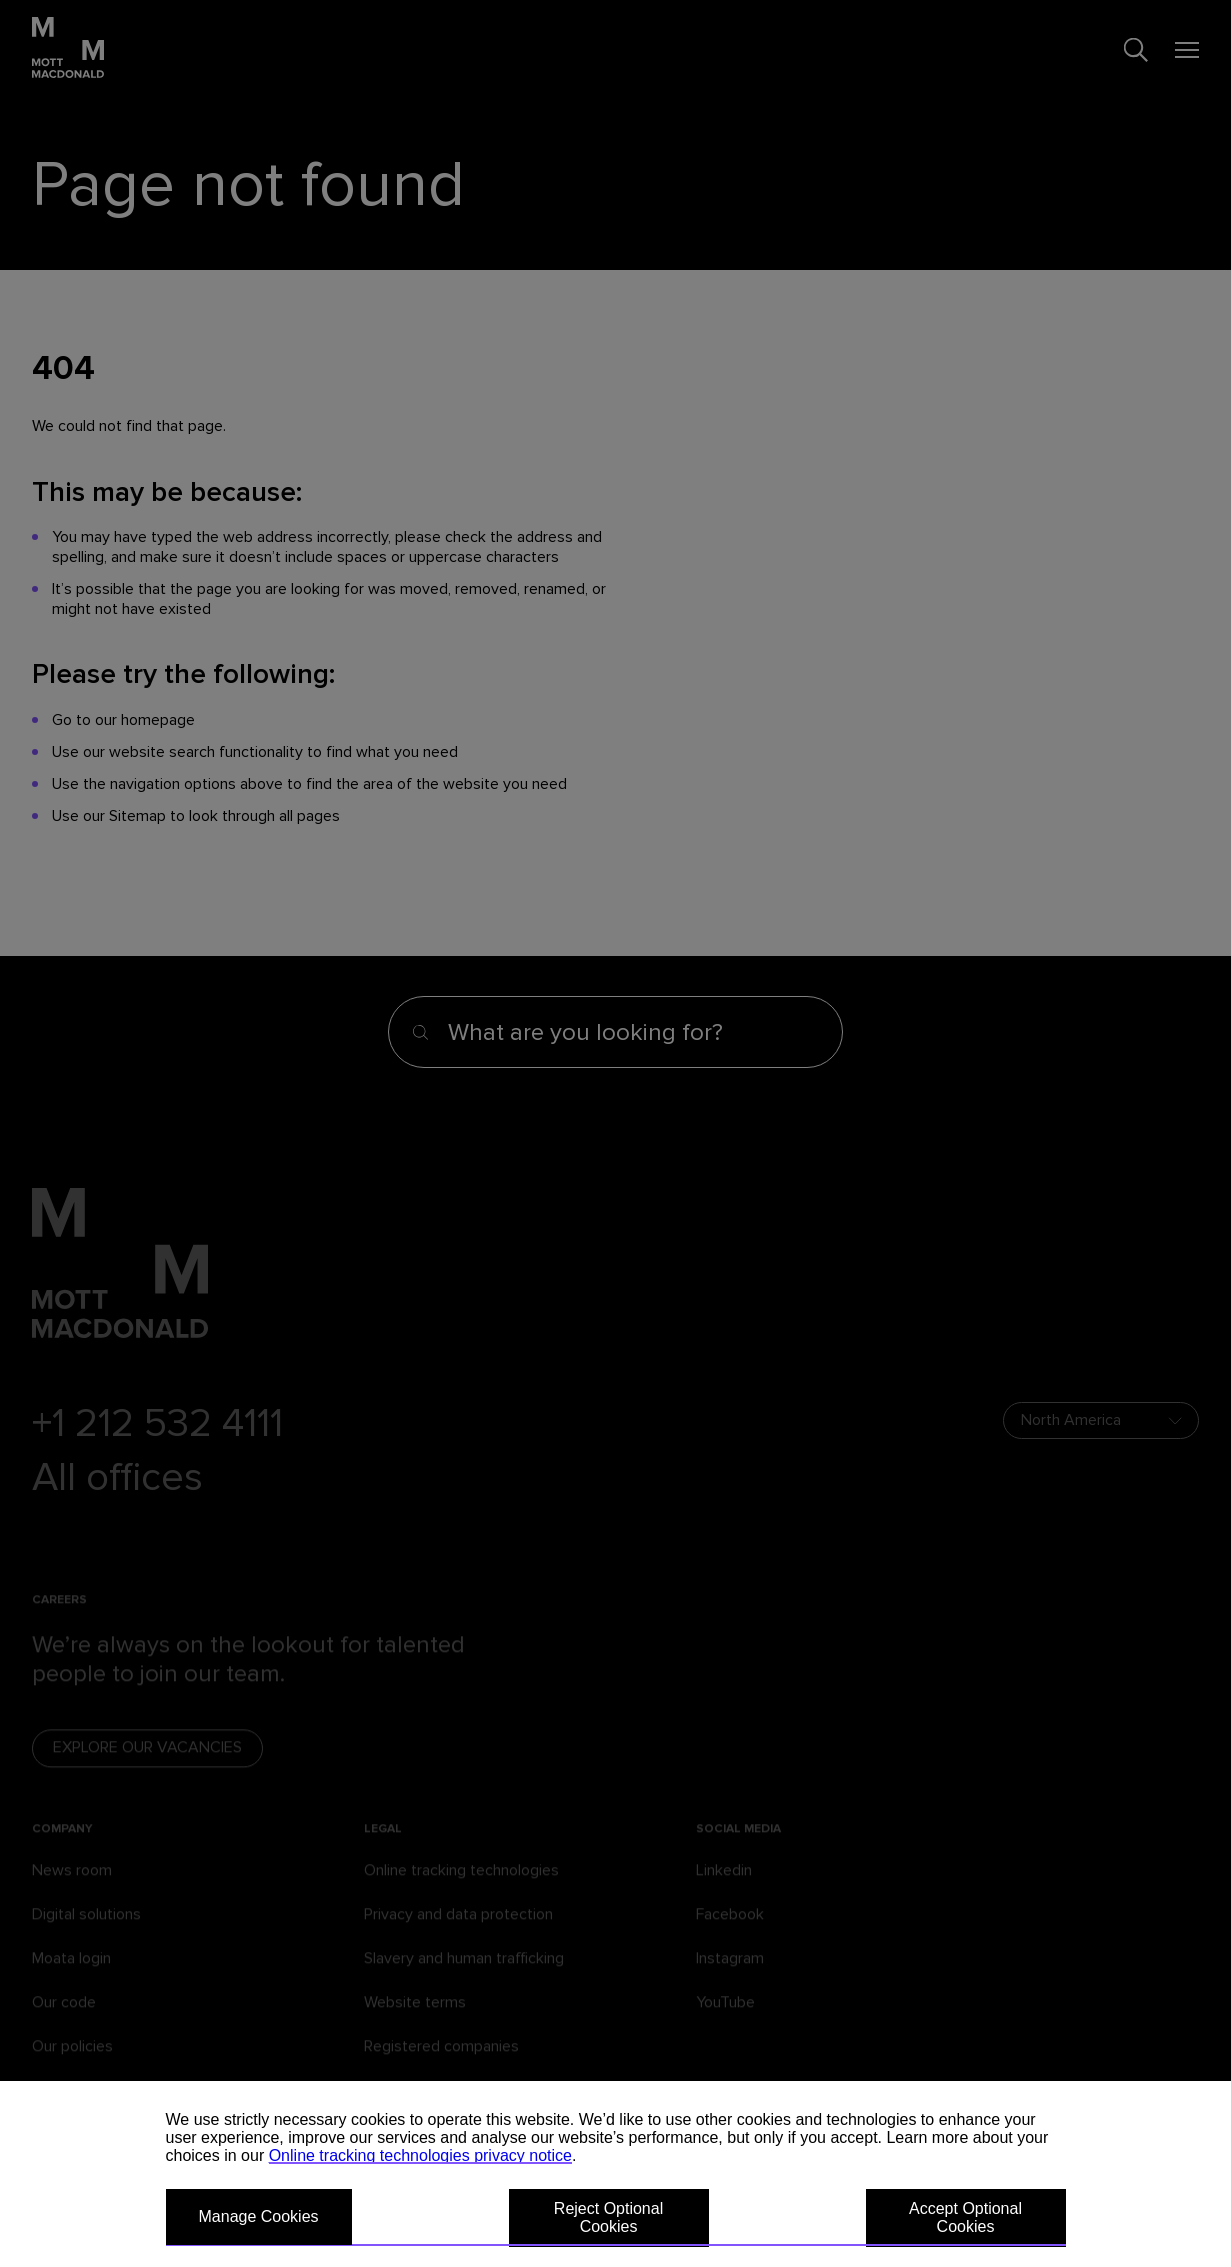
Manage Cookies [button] (259, 2216)
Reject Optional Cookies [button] (608, 2217)
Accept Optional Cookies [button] (965, 2217)
